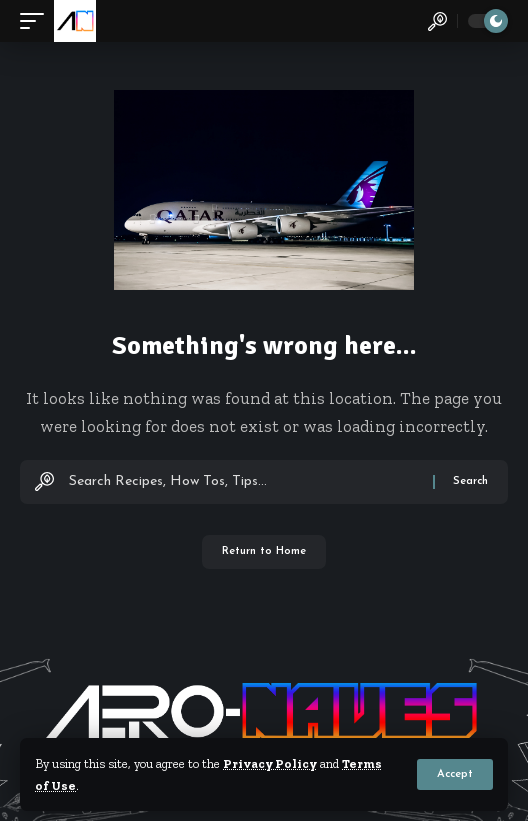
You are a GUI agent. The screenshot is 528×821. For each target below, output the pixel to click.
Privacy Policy (270, 763)
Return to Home (264, 551)
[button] (455, 774)
